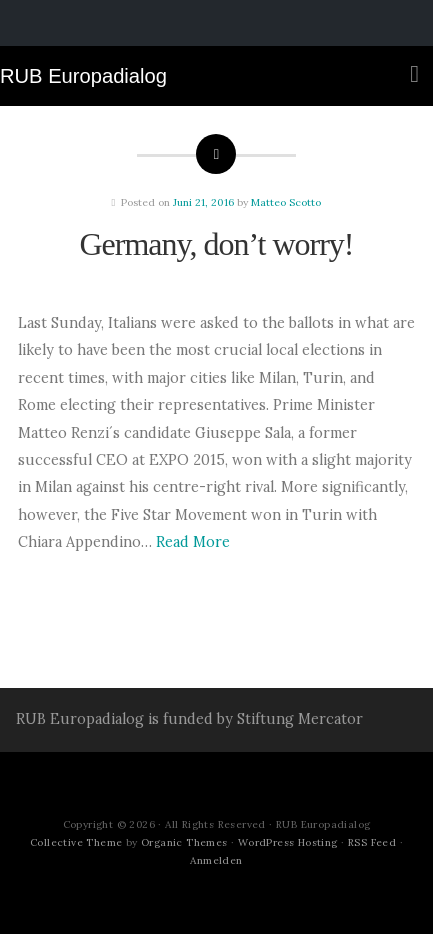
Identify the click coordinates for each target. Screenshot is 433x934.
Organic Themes (184, 842)
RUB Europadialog (83, 76)
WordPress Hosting (288, 842)
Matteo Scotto (286, 202)
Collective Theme (76, 842)
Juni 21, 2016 (203, 202)
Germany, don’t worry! (216, 244)
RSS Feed (372, 842)
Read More (193, 542)
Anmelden (216, 860)
